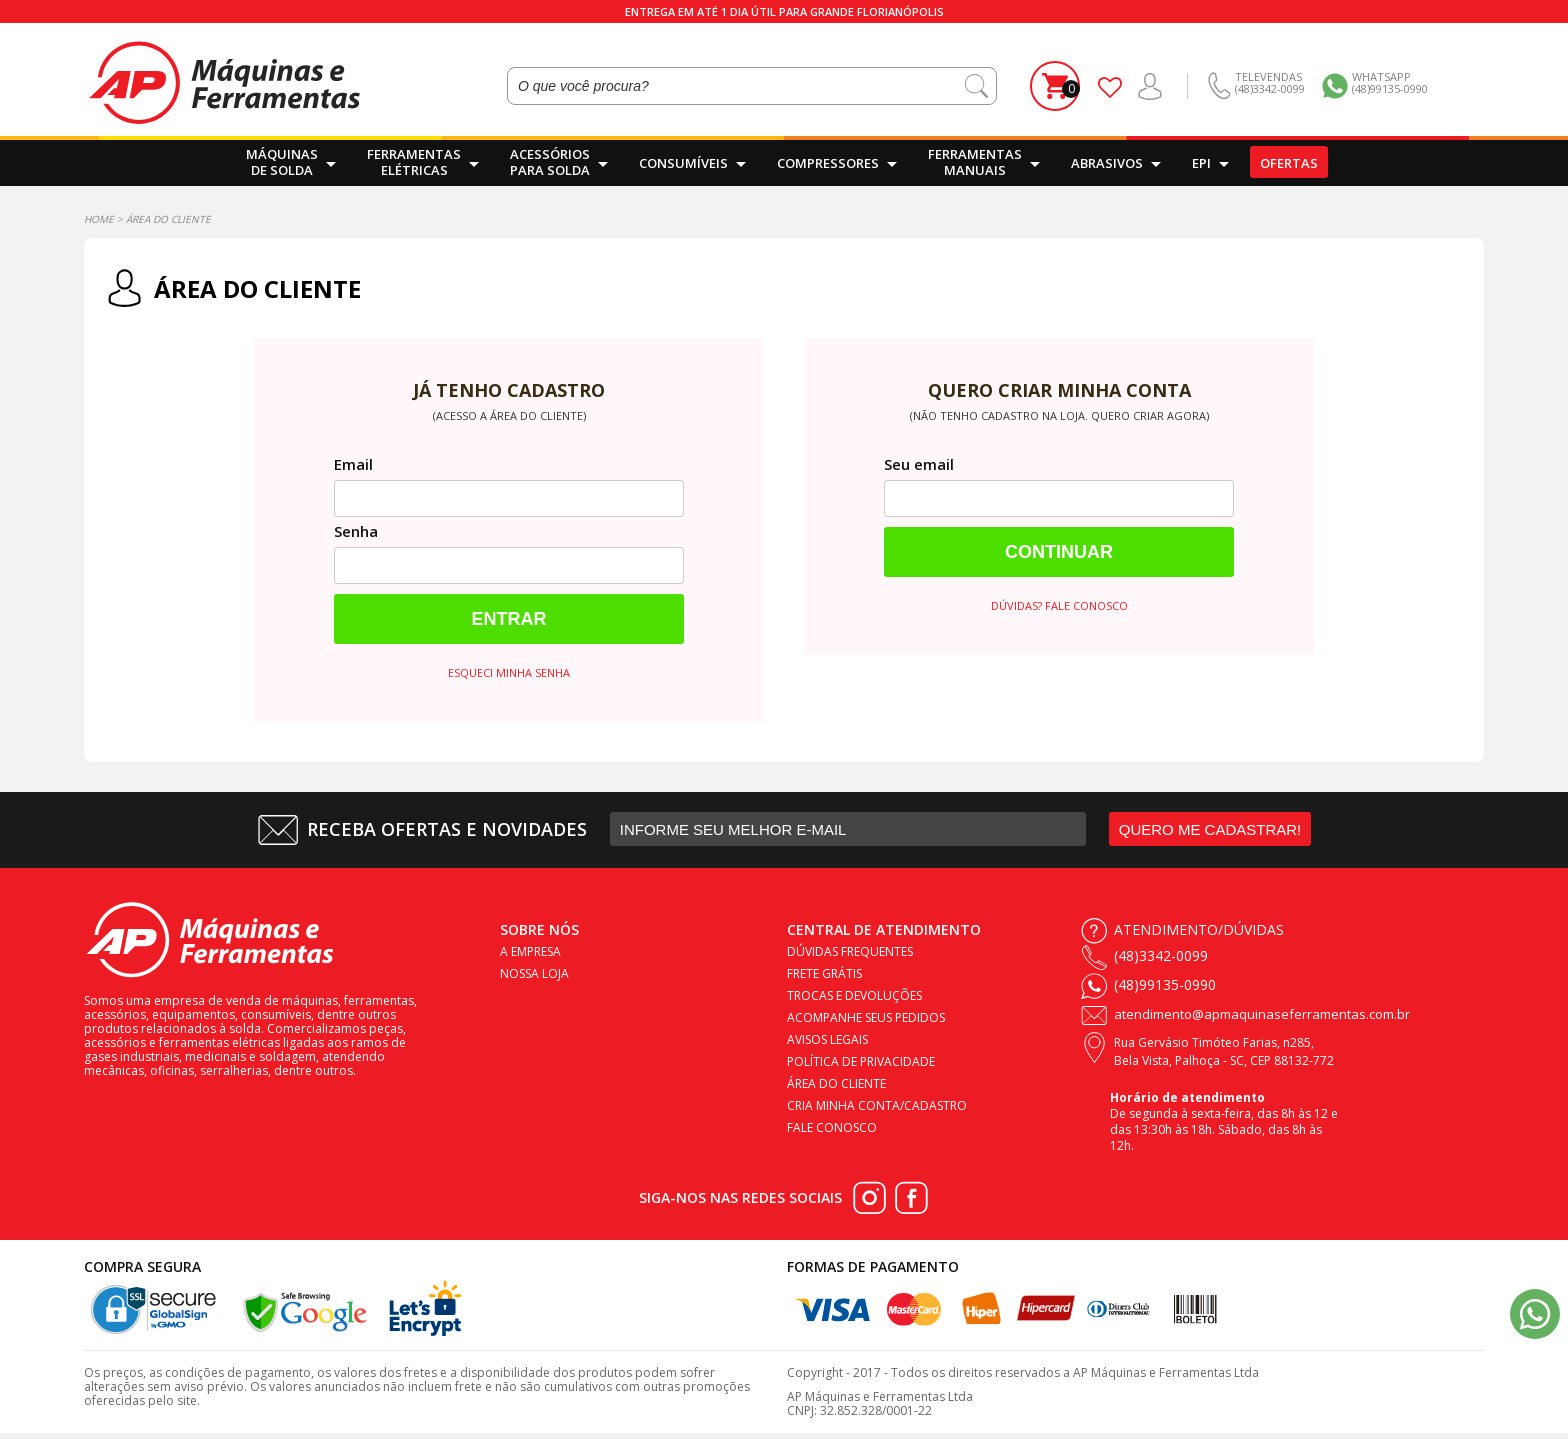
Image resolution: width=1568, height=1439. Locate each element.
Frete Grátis (824, 973)
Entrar (509, 619)
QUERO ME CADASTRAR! (1210, 829)
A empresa (530, 951)
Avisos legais (827, 1039)
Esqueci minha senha (509, 672)
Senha (356, 531)
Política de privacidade (861, 1061)
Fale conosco (832, 1127)
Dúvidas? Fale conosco (1059, 605)
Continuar (1059, 552)
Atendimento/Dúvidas (1199, 929)
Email (353, 464)
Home (99, 219)
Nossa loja (534, 973)
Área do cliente (836, 1083)
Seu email (919, 464)
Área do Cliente (168, 219)
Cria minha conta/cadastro (877, 1105)
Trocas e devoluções (854, 995)
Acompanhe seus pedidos (866, 1017)
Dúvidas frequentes (850, 951)
